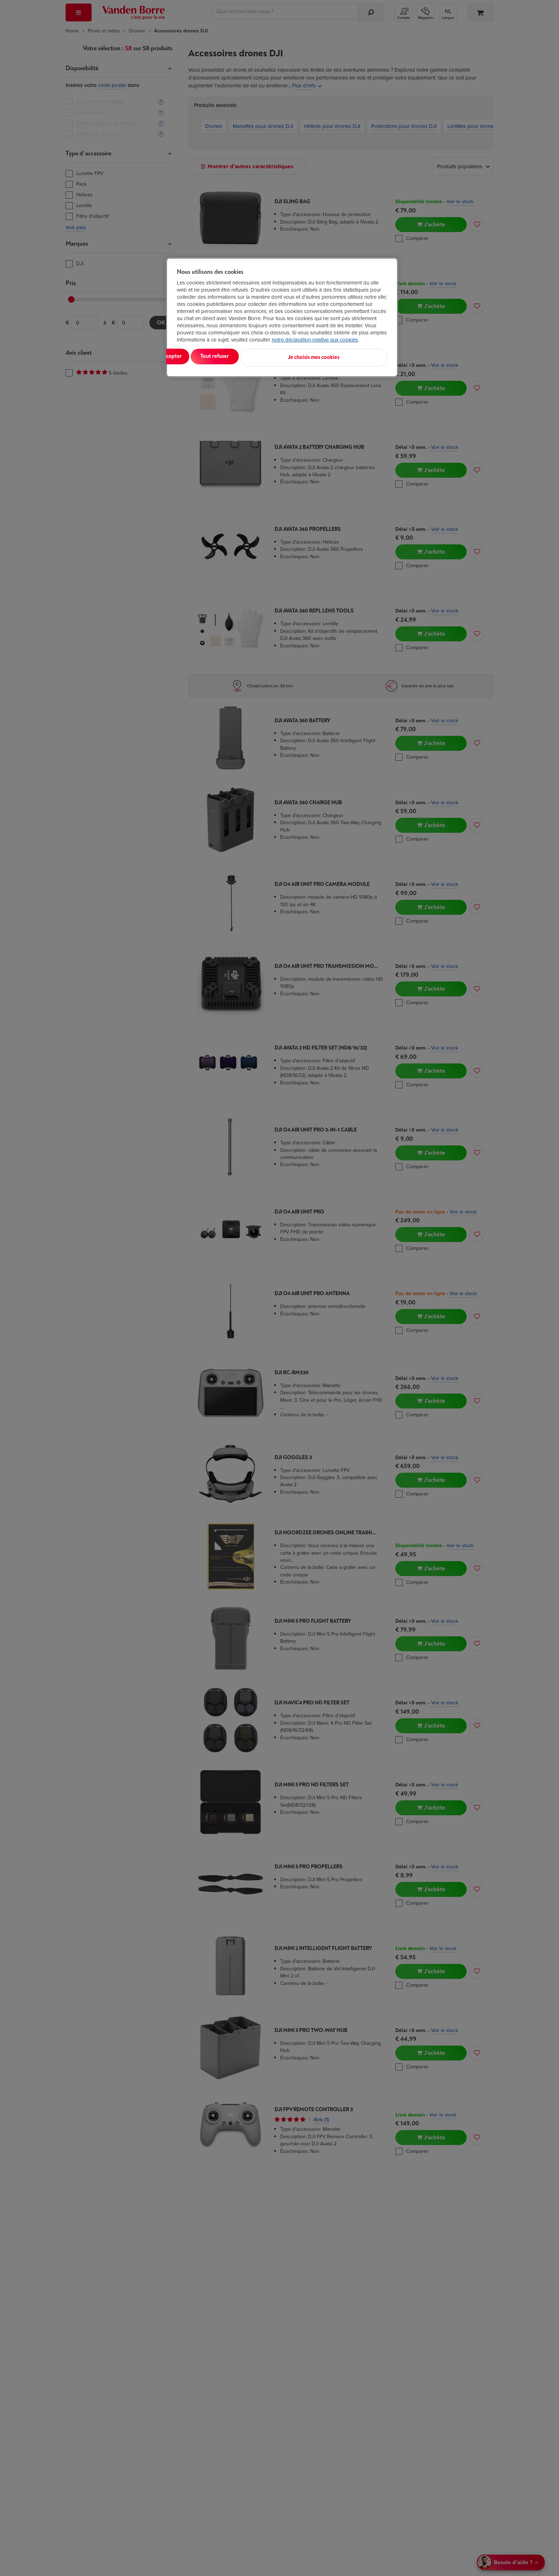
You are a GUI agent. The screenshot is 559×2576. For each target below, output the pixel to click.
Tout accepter (206, 356)
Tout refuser (269, 356)
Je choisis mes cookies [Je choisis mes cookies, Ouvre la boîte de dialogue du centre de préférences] (352, 356)
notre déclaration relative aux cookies (315, 340)
